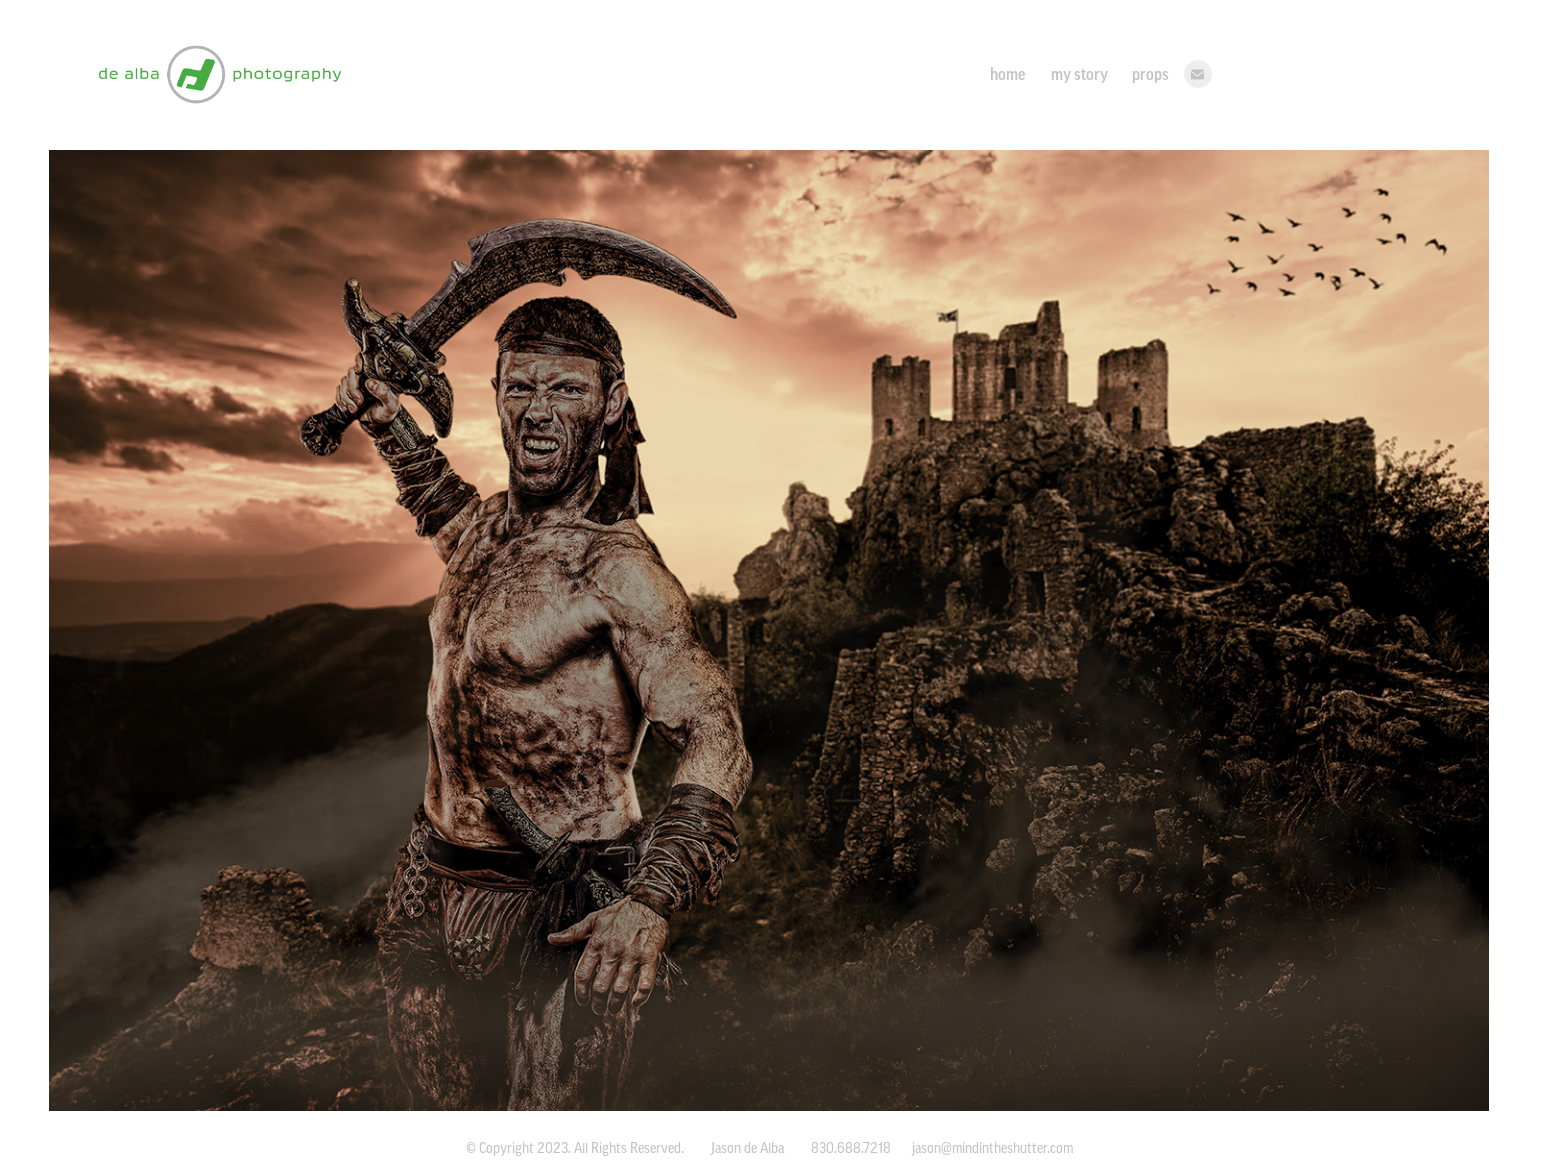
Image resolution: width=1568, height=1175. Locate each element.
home (1007, 74)
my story (1079, 74)
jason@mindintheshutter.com (992, 1148)
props (1150, 74)
